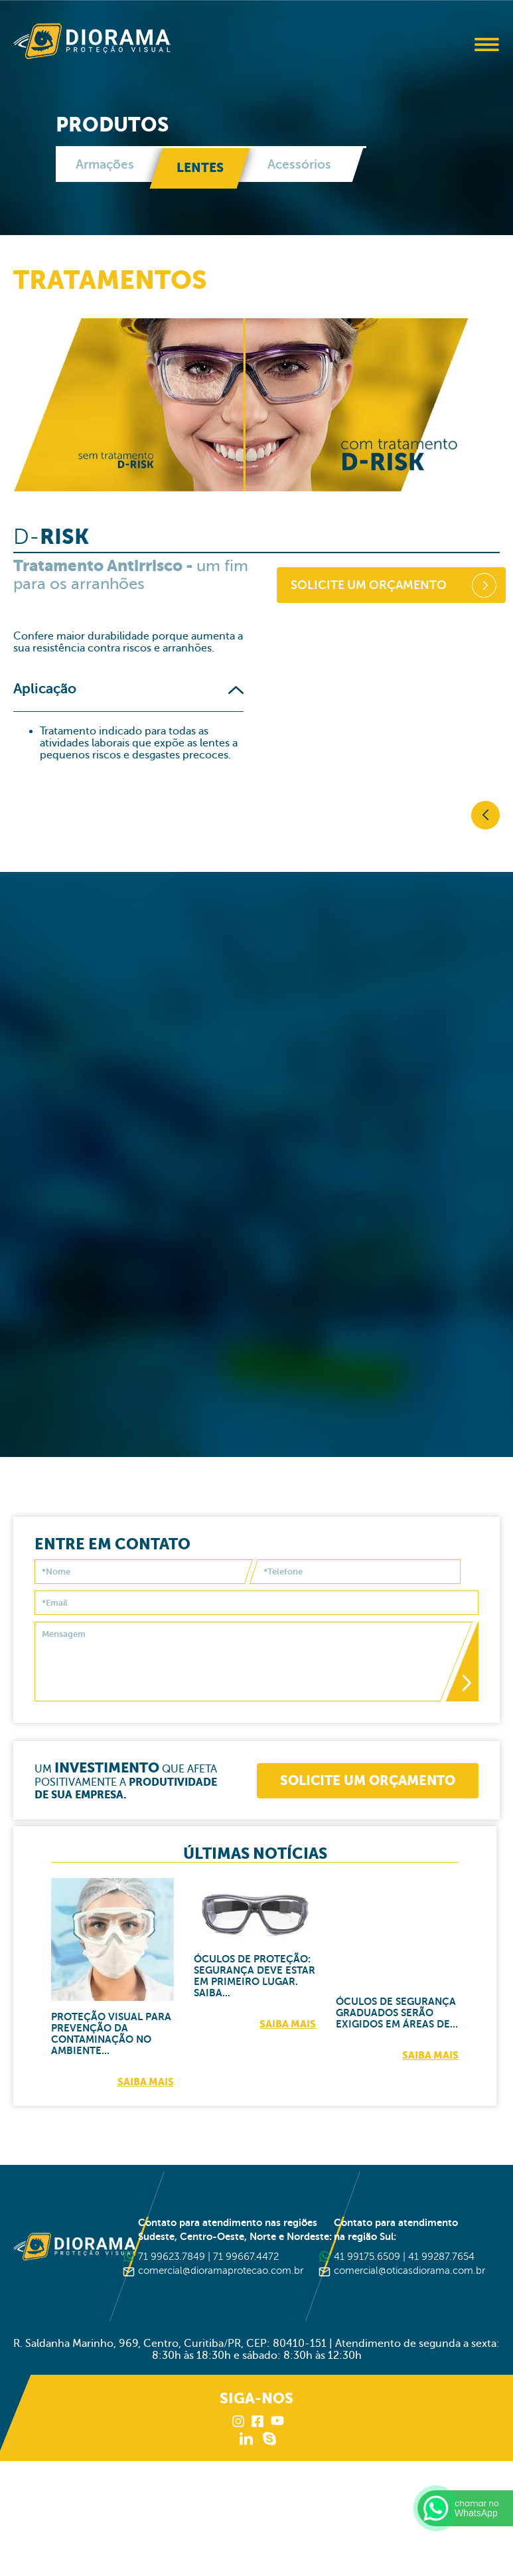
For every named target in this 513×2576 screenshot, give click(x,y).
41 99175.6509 (367, 2256)
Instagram (239, 2420)
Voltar (485, 814)
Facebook (258, 2420)
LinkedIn (246, 2438)
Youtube (277, 2420)
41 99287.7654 (441, 2256)
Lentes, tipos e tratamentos (308, 1307)
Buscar (450, 45)
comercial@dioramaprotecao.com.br (220, 2270)
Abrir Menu (486, 44)
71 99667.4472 (246, 2256)
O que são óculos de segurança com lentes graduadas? (251, 1015)
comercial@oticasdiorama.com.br (409, 2270)
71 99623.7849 (171, 2256)
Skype (269, 2438)
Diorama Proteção (92, 41)
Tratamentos (110, 280)
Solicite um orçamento (369, 603)
